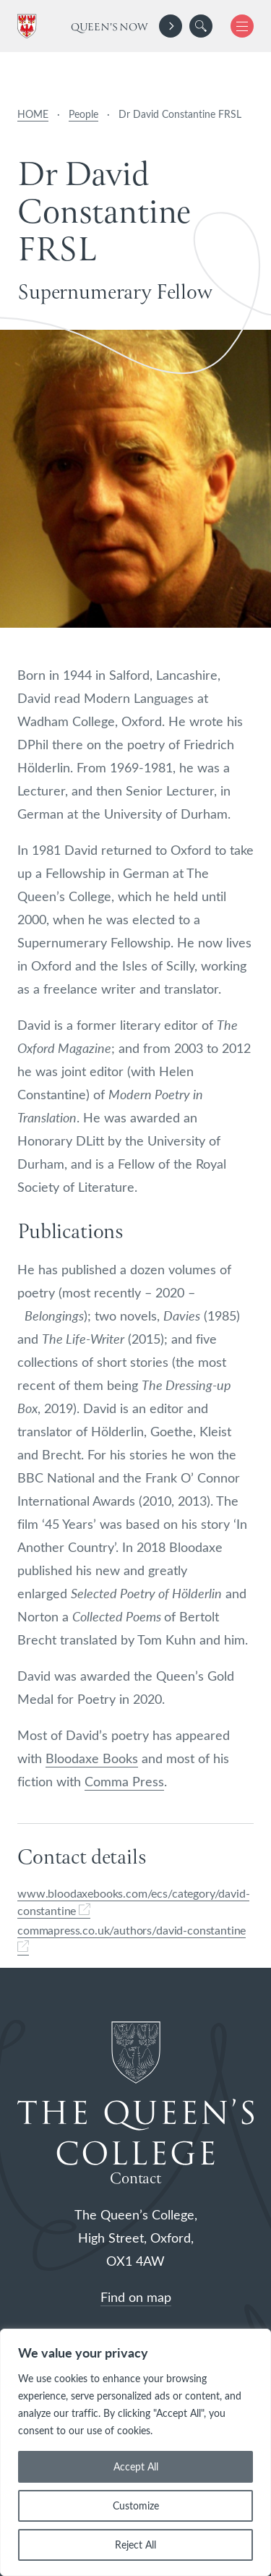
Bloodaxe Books (92, 1758)
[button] (200, 26)
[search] (201, 26)
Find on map (135, 2297)
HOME (32, 114)
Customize (136, 2505)
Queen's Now (109, 27)
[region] (135, 2452)
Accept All (135, 2466)
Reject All (135, 2544)
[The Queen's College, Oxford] (29, 26)
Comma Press (124, 1781)
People (83, 114)
